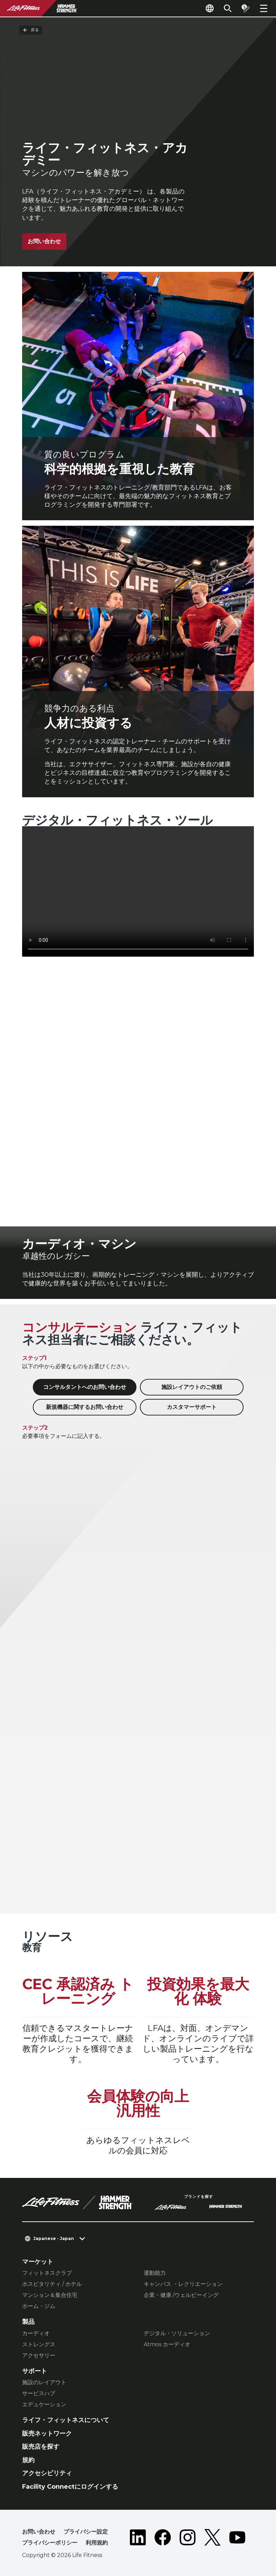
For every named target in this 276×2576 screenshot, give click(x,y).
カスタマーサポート (192, 1407)
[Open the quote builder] (246, 8)
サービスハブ (38, 2393)
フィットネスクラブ (47, 2273)
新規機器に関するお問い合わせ (84, 1407)
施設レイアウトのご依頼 (191, 1387)
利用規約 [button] (97, 2542)
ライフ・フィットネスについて (65, 2420)
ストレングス (38, 2344)
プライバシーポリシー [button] (49, 2542)
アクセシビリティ (47, 2473)
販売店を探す (40, 2446)
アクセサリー (38, 2355)
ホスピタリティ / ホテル (52, 2284)
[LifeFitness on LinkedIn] (138, 2538)
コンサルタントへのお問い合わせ (84, 1387)
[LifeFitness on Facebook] (162, 2538)
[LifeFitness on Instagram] (187, 2538)
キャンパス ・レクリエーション (183, 2284)
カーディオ (36, 2333)
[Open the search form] (228, 8)
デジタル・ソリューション (177, 2333)
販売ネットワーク (47, 2433)
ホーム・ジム (38, 2306)
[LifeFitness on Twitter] (212, 2538)
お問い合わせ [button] (38, 2531)
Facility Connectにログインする (70, 2486)
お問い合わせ (44, 241)
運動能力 (155, 2273)
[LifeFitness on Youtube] (237, 2538)
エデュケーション (44, 2404)
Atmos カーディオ (167, 2344)
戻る (30, 30)
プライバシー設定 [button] (86, 2531)
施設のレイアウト (44, 2382)
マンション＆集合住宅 (49, 2295)
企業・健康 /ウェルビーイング (181, 2295)
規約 (28, 2460)
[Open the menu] (263, 8)
